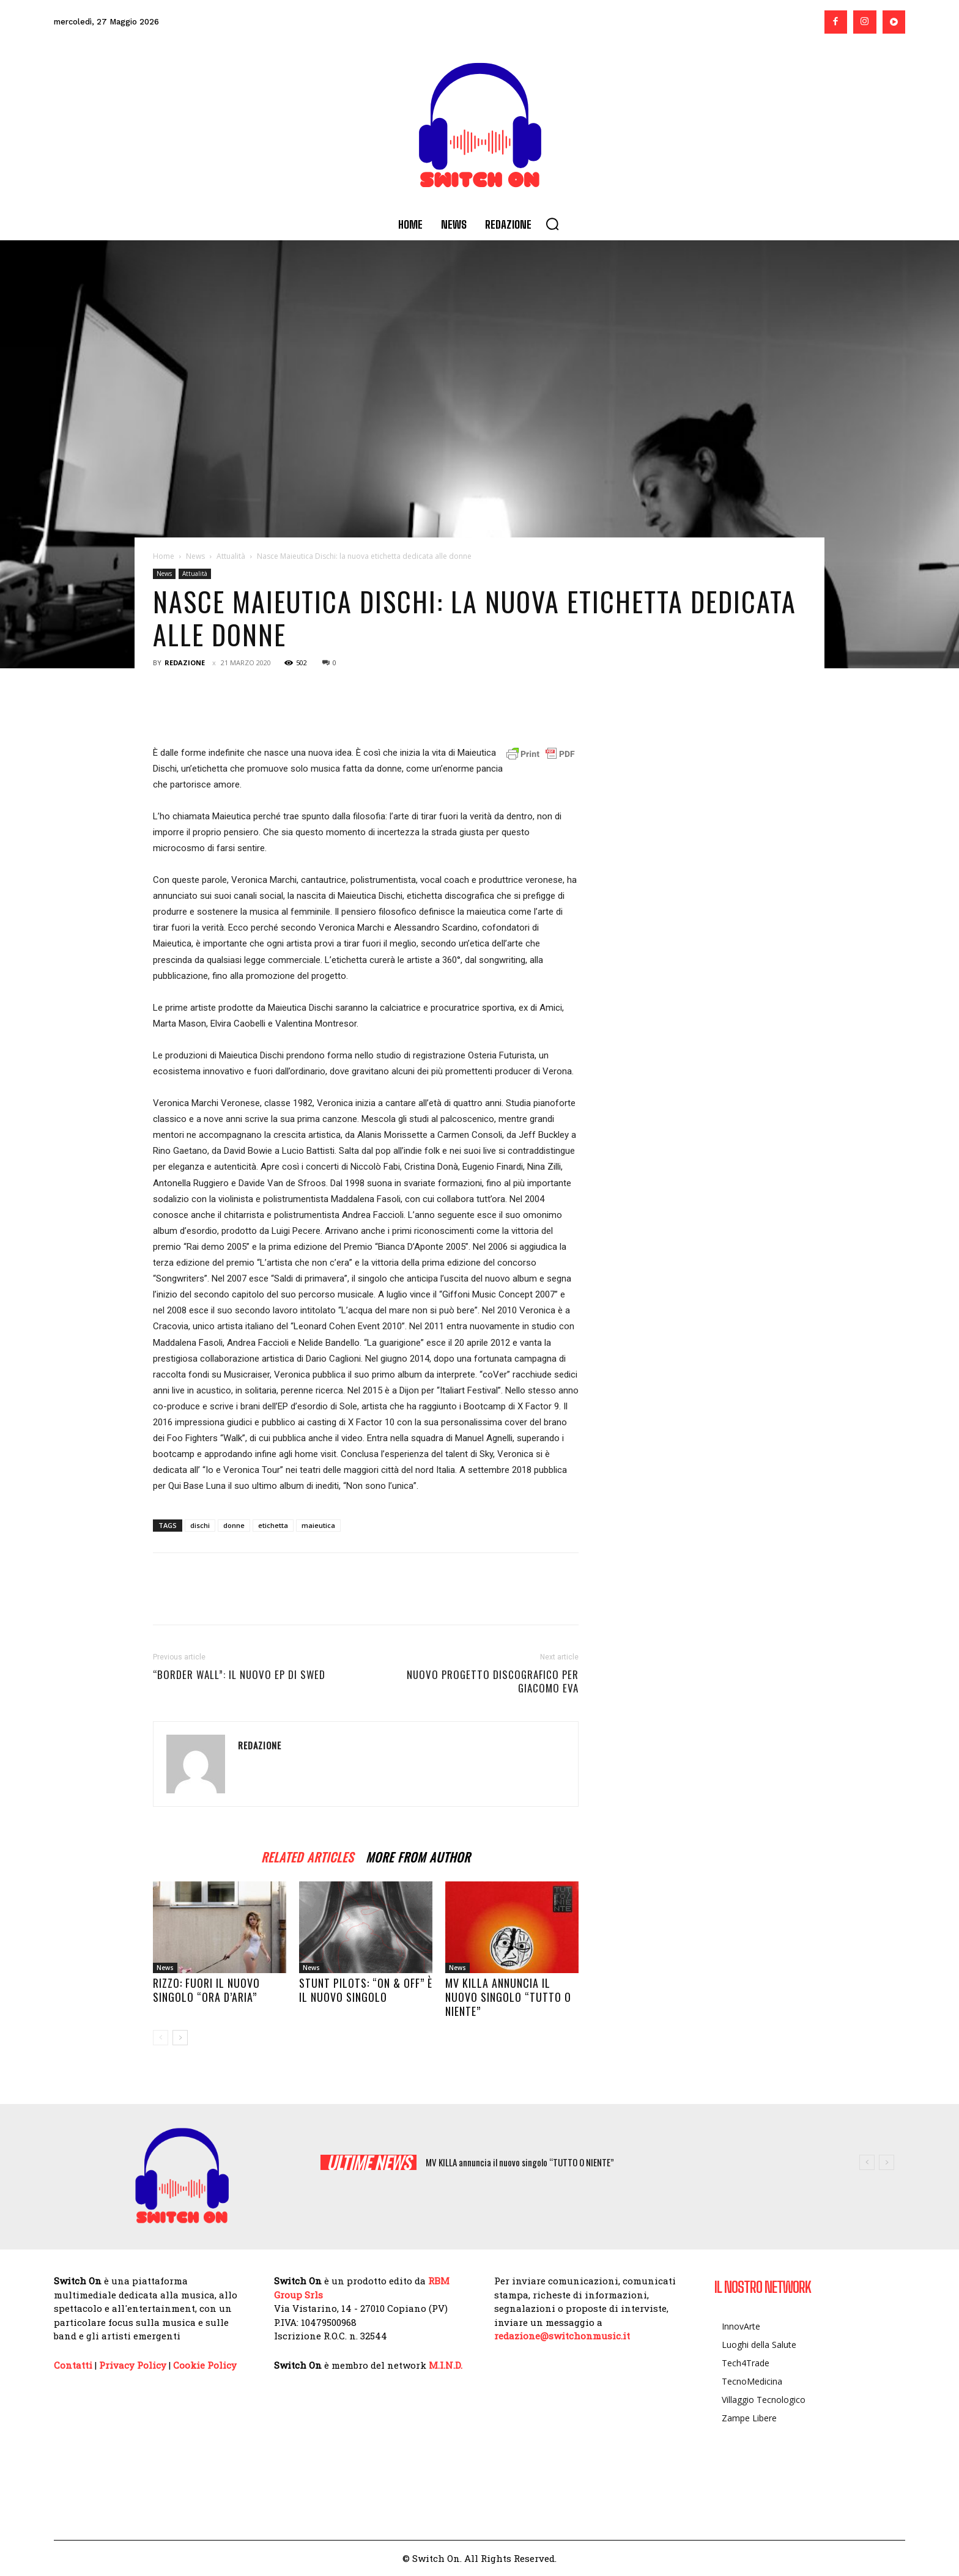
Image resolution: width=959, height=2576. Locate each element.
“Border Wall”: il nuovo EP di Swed (239, 1674)
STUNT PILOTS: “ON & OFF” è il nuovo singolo (365, 1990)
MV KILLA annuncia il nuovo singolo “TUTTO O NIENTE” (508, 1997)
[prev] (867, 2162)
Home (163, 556)
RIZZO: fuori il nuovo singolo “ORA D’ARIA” (206, 1990)
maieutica (318, 1525)
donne (234, 1525)
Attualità (231, 556)
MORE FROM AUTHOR (418, 1855)
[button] (552, 223)
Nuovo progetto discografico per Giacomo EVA (493, 1681)
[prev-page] (160, 2037)
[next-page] (180, 2037)
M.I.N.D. (445, 2365)
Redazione (185, 662)
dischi (200, 1525)
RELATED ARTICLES (307, 1855)
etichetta (273, 1525)
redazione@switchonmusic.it (562, 2336)
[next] (886, 2162)
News (195, 556)
